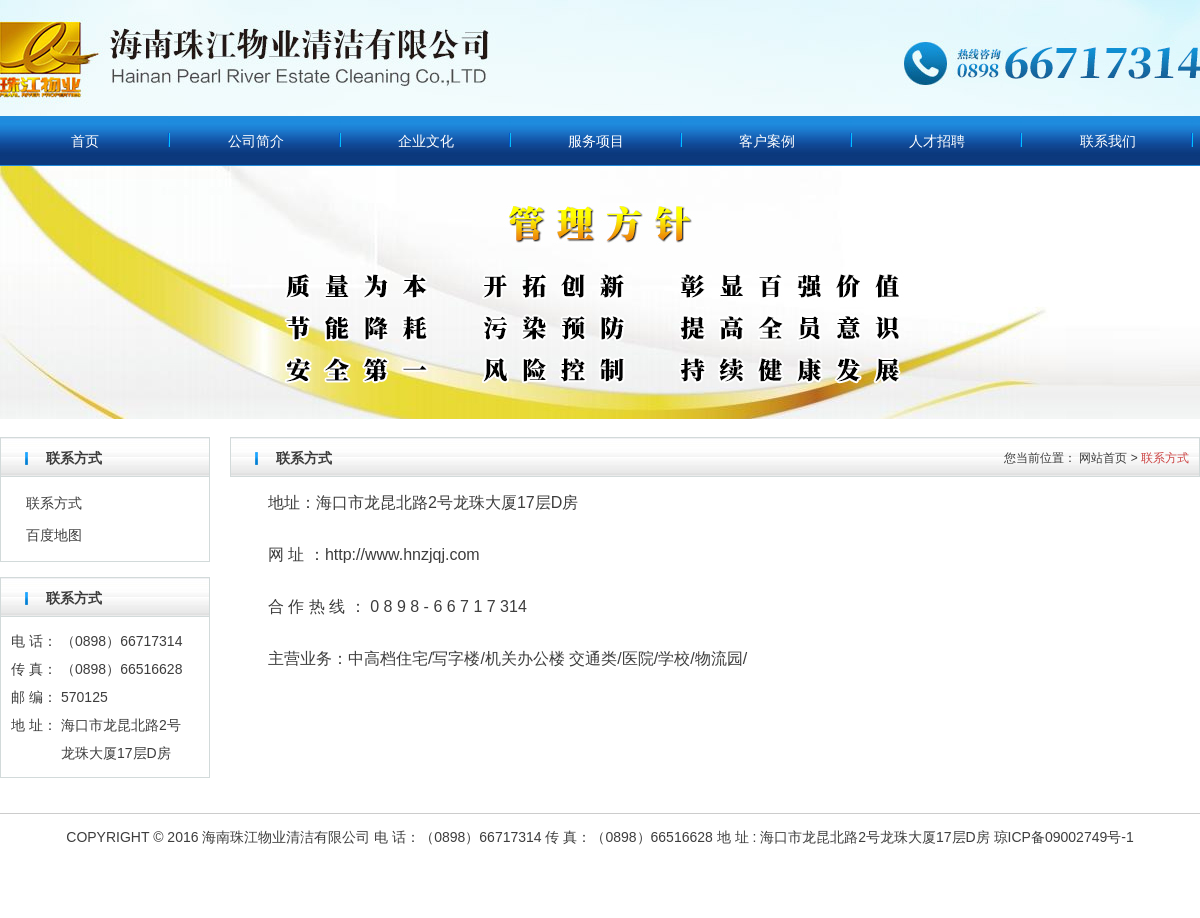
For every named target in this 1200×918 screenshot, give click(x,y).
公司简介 (256, 141)
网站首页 (1103, 458)
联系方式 (54, 503)
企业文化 (426, 141)
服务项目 (596, 141)
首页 (85, 141)
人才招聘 (937, 141)
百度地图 (54, 535)
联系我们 (1108, 141)
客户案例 (767, 141)
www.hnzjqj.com (422, 554)
